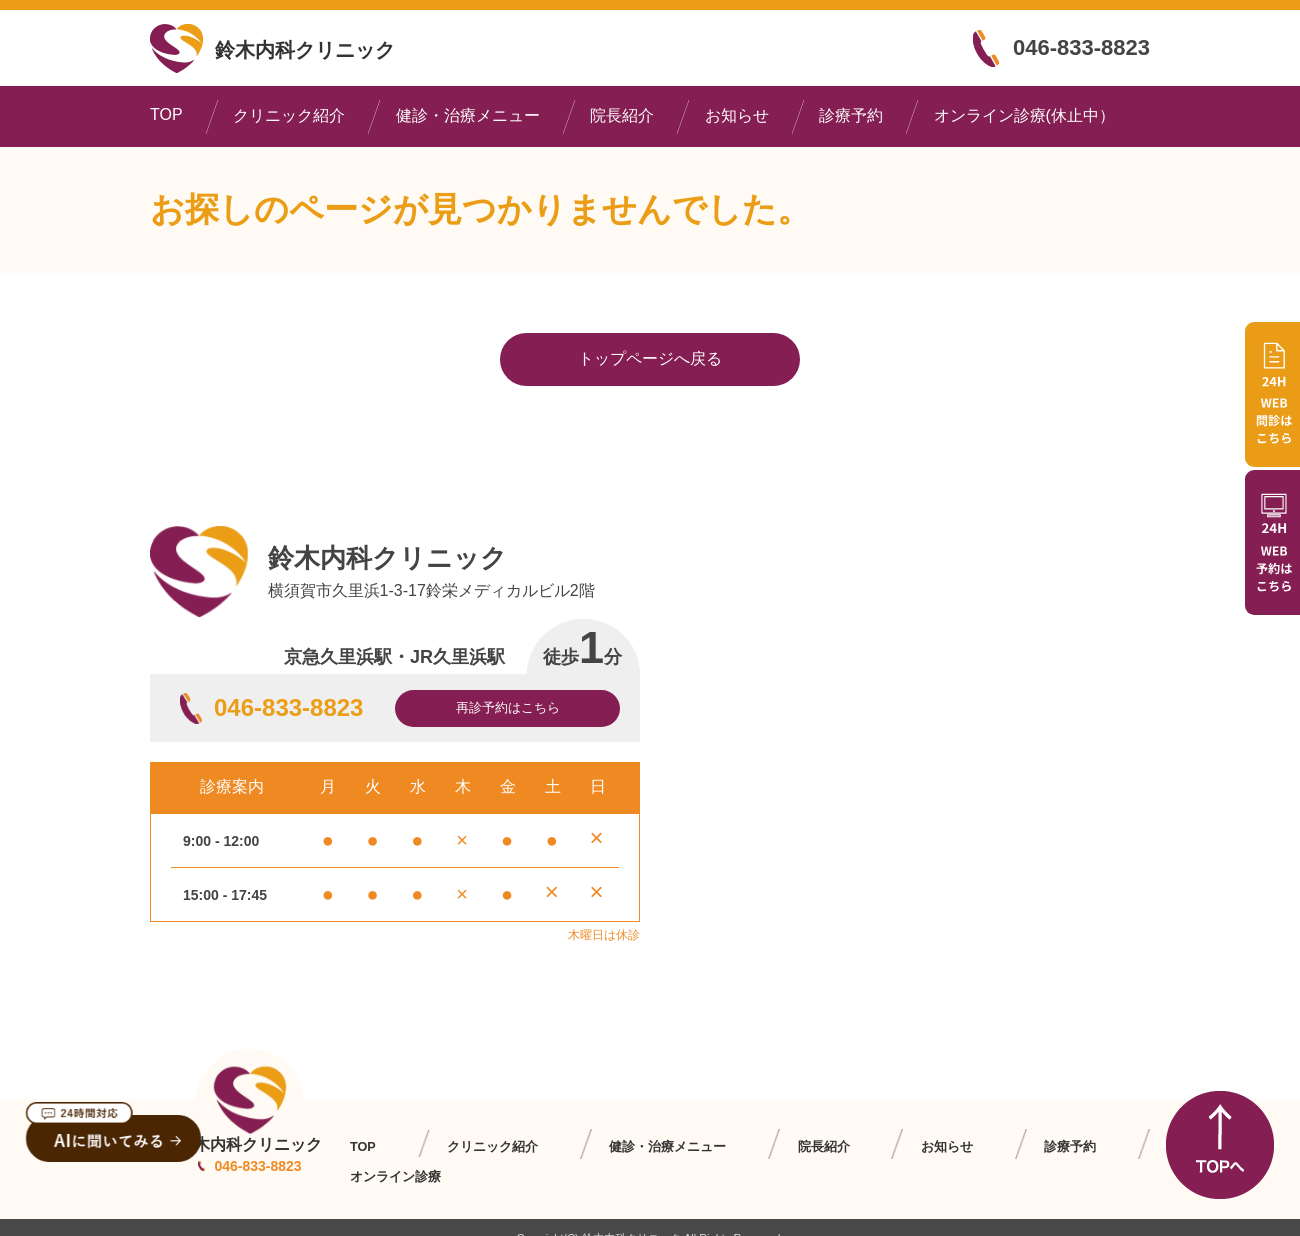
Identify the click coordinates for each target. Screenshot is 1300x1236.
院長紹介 (622, 115)
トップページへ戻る (650, 358)
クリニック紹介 (289, 115)
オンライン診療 (1071, 1147)
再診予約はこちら (508, 707)
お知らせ (737, 115)
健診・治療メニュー (468, 115)
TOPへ (1220, 1145)
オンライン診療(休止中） (1024, 115)
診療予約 (851, 115)
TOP (166, 114)
